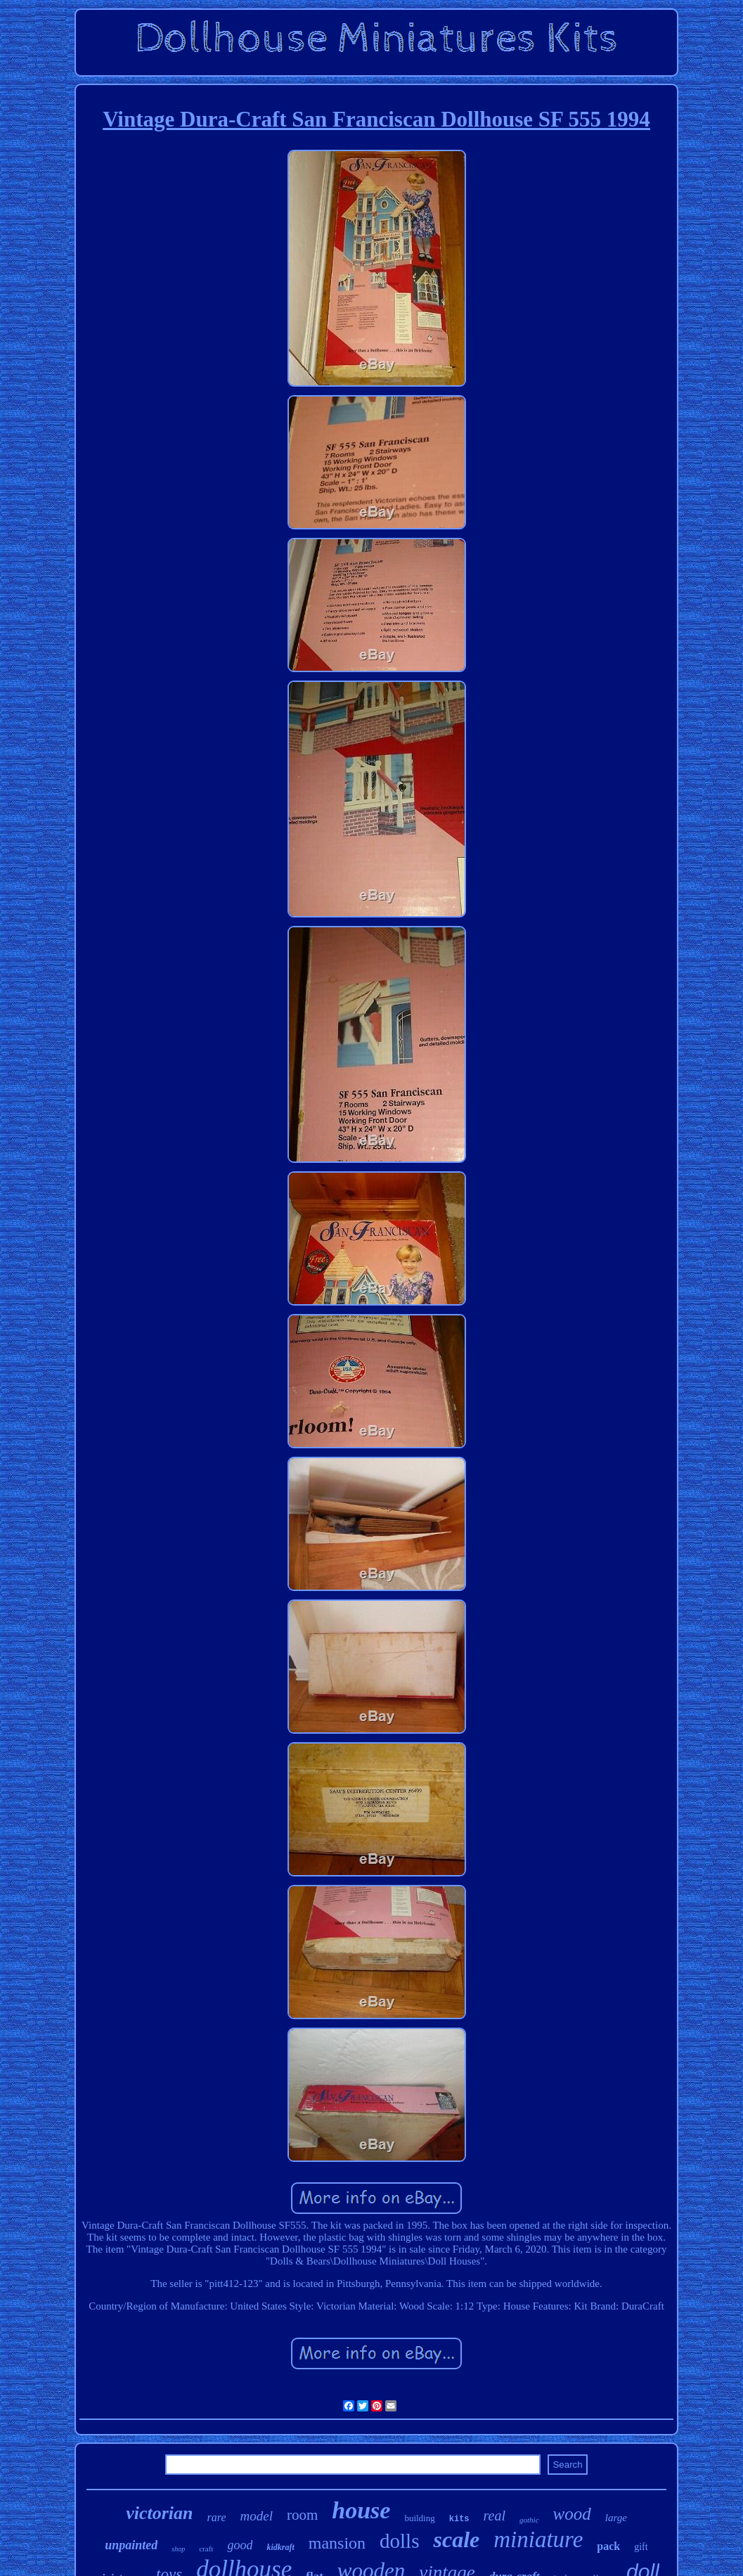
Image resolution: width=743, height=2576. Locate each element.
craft (206, 2548)
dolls (399, 2541)
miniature (538, 2539)
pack (608, 2546)
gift (640, 2547)
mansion (337, 2543)
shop (178, 2549)
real (494, 2515)
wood (572, 2513)
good (239, 2545)
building (419, 2518)
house (361, 2510)
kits (459, 2519)
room (302, 2514)
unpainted (131, 2545)
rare (216, 2517)
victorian (159, 2513)
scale (456, 2539)
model (256, 2516)
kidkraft (280, 2547)
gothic (529, 2520)
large (616, 2517)
